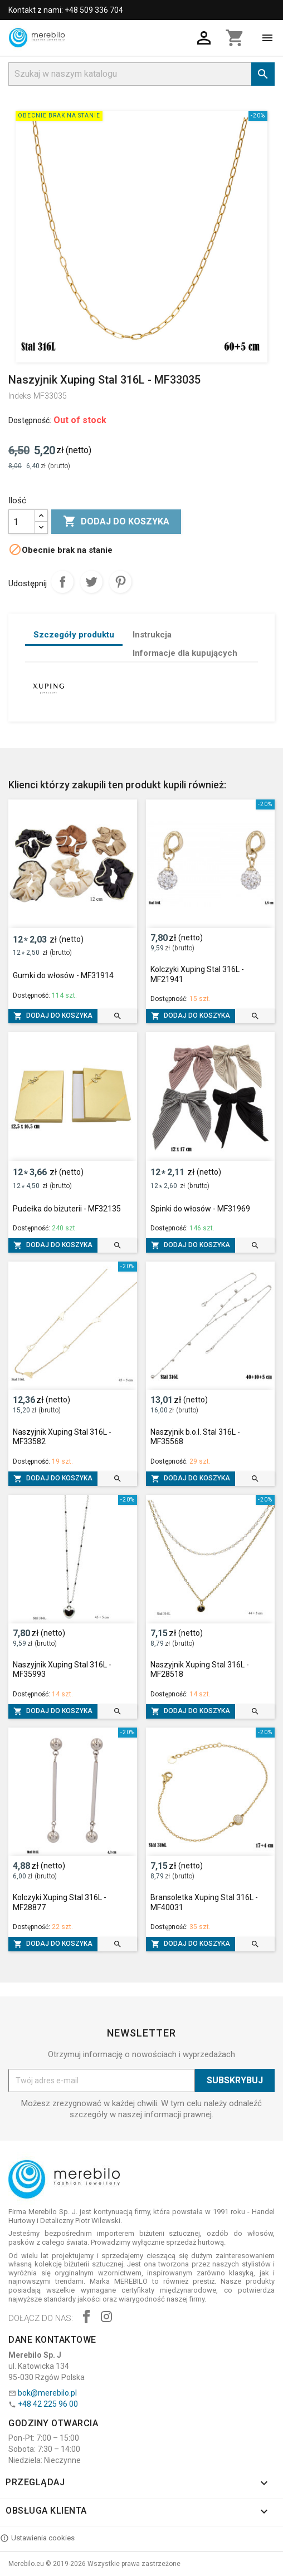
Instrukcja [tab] (152, 635)
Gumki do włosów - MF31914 (63, 975)
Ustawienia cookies (37, 2538)
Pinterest (120, 582)
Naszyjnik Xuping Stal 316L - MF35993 (62, 1669)
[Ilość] (21, 521)
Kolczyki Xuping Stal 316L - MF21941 (197, 974)
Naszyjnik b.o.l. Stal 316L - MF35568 (195, 1436)
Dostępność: (29, 420)
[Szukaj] (141, 74)
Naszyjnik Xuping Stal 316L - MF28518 (199, 1669)
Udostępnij (62, 582)
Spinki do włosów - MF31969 (200, 1208)
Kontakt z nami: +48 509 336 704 (65, 10)
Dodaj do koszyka (116, 521)
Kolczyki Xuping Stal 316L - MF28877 (59, 1902)
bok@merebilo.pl (47, 2392)
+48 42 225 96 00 (48, 2404)
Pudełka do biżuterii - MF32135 (67, 1208)
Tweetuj (91, 582)
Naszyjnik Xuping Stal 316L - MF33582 (62, 1436)
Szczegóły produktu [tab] (73, 635)
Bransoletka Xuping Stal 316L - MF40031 (204, 1902)
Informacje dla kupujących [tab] (185, 653)
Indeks (19, 395)
